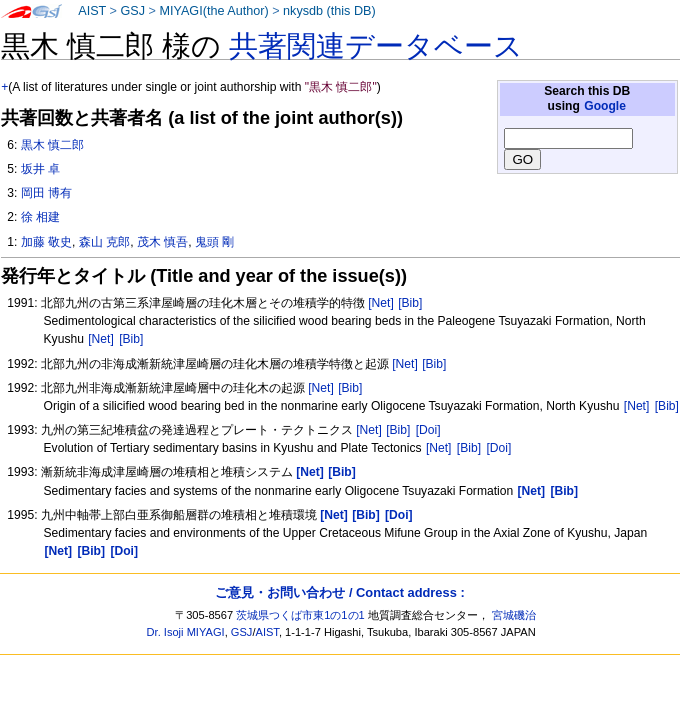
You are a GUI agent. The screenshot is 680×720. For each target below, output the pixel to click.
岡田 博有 (46, 193)
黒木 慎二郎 (52, 145)
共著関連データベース (376, 46)
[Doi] (428, 430)
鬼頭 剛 (214, 242)
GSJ (132, 11)
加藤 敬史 (46, 242)
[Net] (381, 303)
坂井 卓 (40, 169)
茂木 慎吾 (162, 242)
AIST (92, 11)
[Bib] (410, 303)
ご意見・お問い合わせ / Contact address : (339, 592)
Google (605, 106)
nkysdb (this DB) (329, 11)
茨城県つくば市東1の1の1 (300, 615)
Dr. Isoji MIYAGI (186, 632)
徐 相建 (40, 217)
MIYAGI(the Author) (213, 11)
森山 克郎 (104, 242)
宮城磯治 (514, 615)
